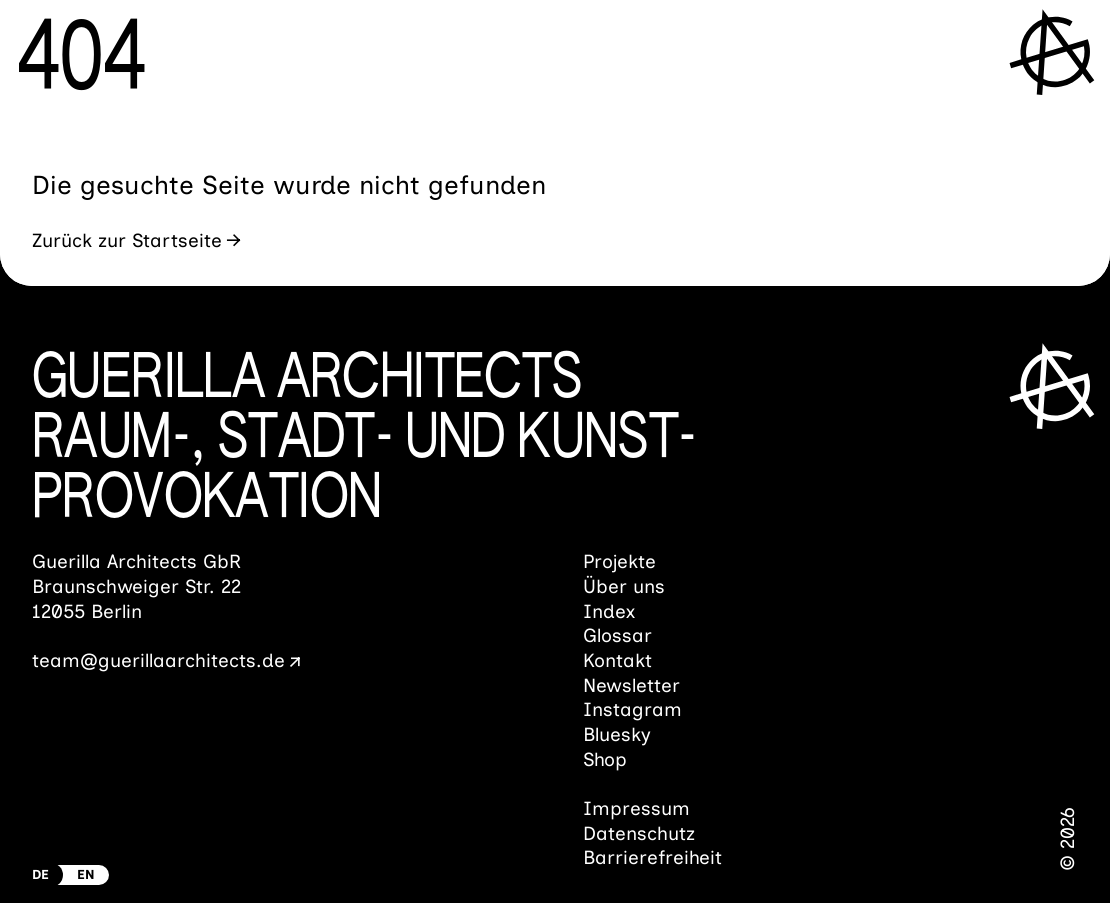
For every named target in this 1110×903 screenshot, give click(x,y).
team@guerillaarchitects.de (158, 660)
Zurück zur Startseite (127, 240)
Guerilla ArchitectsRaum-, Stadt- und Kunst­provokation (364, 440)
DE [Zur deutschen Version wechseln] (40, 874)
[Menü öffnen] (1055, 51)
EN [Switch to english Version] (86, 874)
